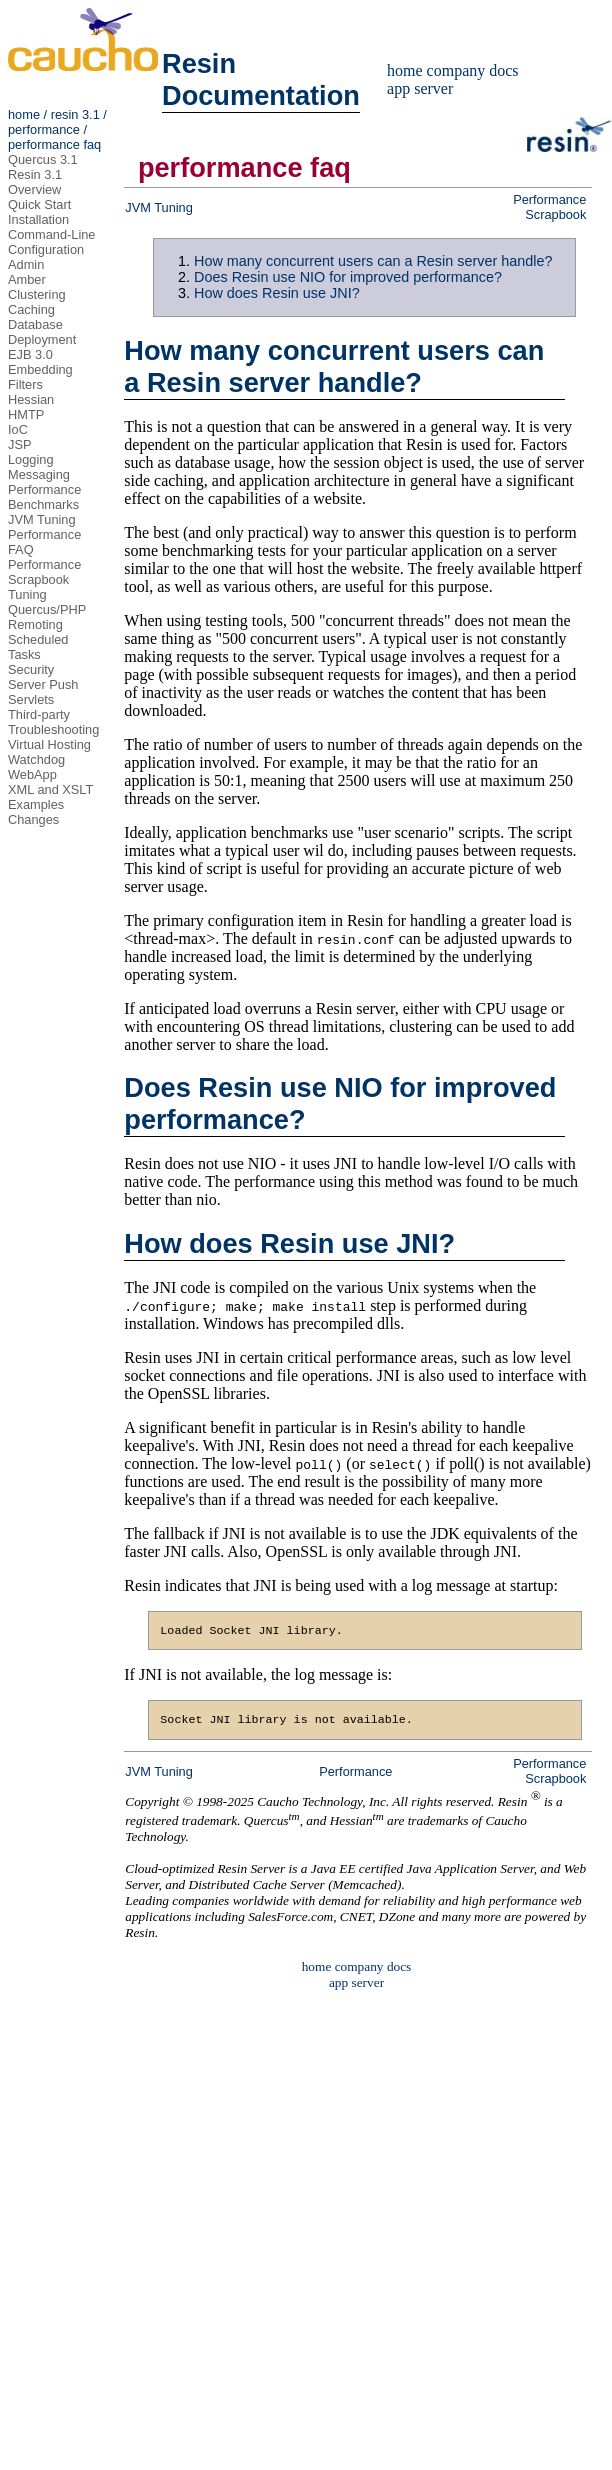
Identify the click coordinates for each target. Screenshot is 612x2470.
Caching (31, 309)
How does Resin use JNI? (277, 293)
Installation (38, 219)
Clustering (37, 294)
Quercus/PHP (47, 609)
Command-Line (52, 234)
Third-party (39, 714)
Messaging (39, 474)
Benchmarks (43, 504)
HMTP (26, 414)
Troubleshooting (53, 729)
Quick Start (39, 204)
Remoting (35, 624)
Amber (27, 279)
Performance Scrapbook (44, 572)
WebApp (32, 774)
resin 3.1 (75, 114)
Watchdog (36, 759)
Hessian (31, 399)
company (456, 70)
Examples (36, 804)
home (24, 114)
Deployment (42, 339)
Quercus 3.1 (43, 159)
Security (31, 669)
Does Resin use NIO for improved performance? (348, 277)
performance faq (54, 144)
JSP (19, 444)
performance (44, 129)
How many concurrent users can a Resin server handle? (373, 261)
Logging (31, 459)
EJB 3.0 (30, 354)
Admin (26, 264)
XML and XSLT (50, 789)
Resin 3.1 (35, 174)
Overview (34, 189)
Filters (25, 384)
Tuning (27, 594)
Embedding (40, 369)
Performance (44, 489)
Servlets (31, 699)
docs (503, 70)
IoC (18, 429)
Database (35, 324)
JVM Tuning (42, 519)
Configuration (46, 249)
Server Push (43, 684)
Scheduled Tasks (38, 647)
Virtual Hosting (49, 744)
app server (420, 88)
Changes (33, 819)
